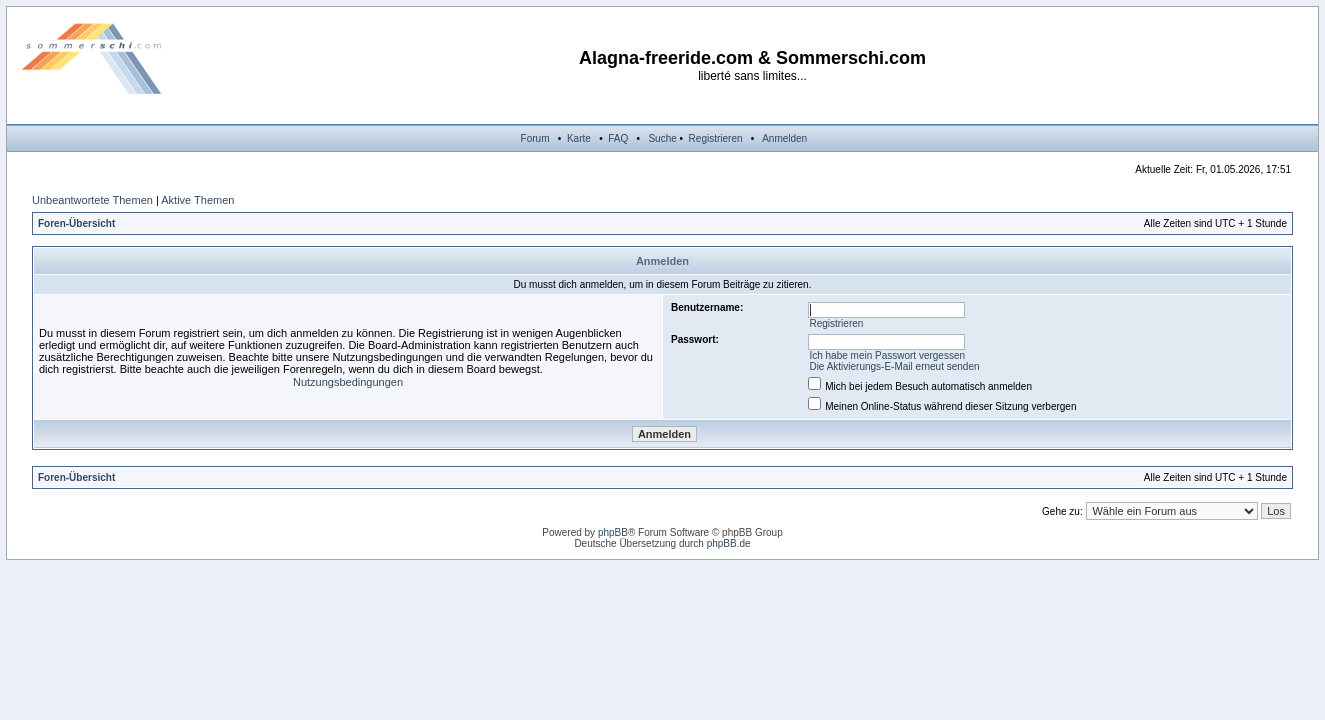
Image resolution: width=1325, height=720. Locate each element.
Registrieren (716, 138)
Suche (662, 138)
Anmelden (784, 138)
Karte (579, 138)
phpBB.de (729, 543)
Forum (535, 138)
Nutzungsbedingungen (348, 382)
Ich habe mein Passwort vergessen (887, 355)
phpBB (613, 532)
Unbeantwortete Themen (92, 200)
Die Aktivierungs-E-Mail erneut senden (894, 366)
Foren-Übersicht (76, 223)
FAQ (618, 138)
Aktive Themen (197, 200)
